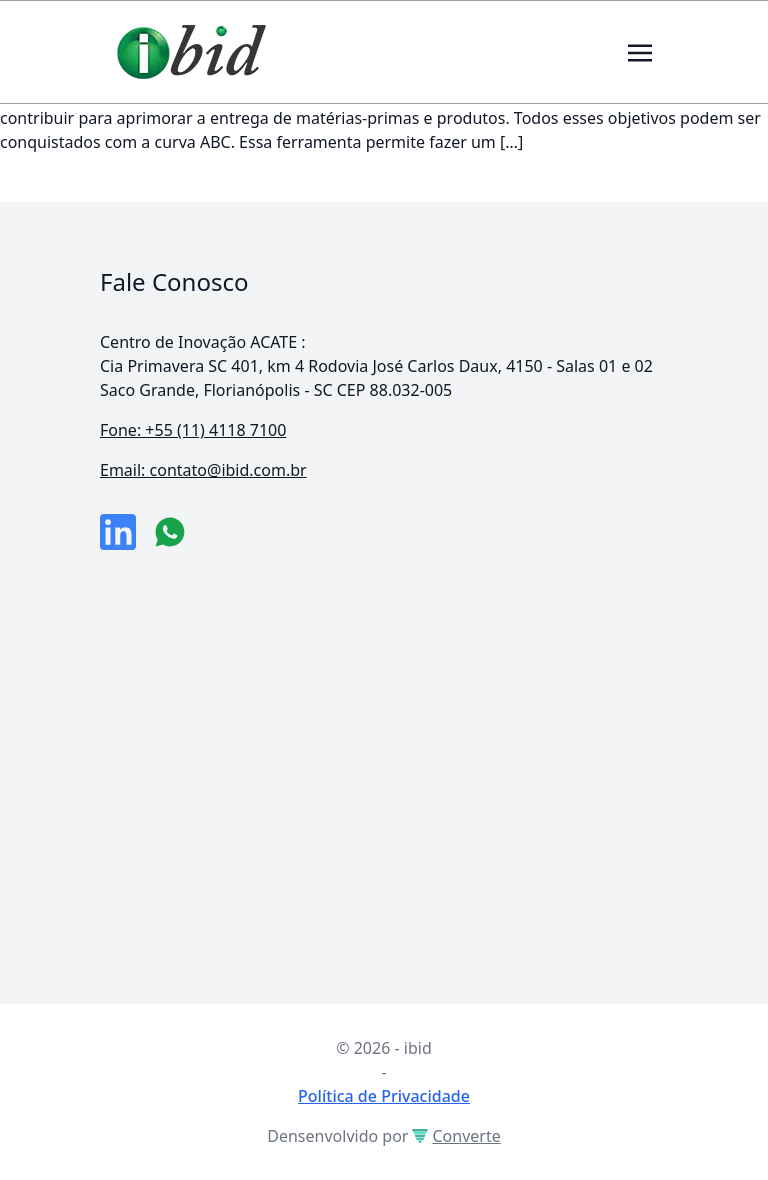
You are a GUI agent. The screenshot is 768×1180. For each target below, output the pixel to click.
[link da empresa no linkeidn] (118, 532)
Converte (456, 1136)
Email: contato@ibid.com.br (203, 470)
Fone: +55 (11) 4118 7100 (193, 430)
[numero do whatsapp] (170, 532)
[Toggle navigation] (640, 51)
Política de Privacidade (384, 1096)
